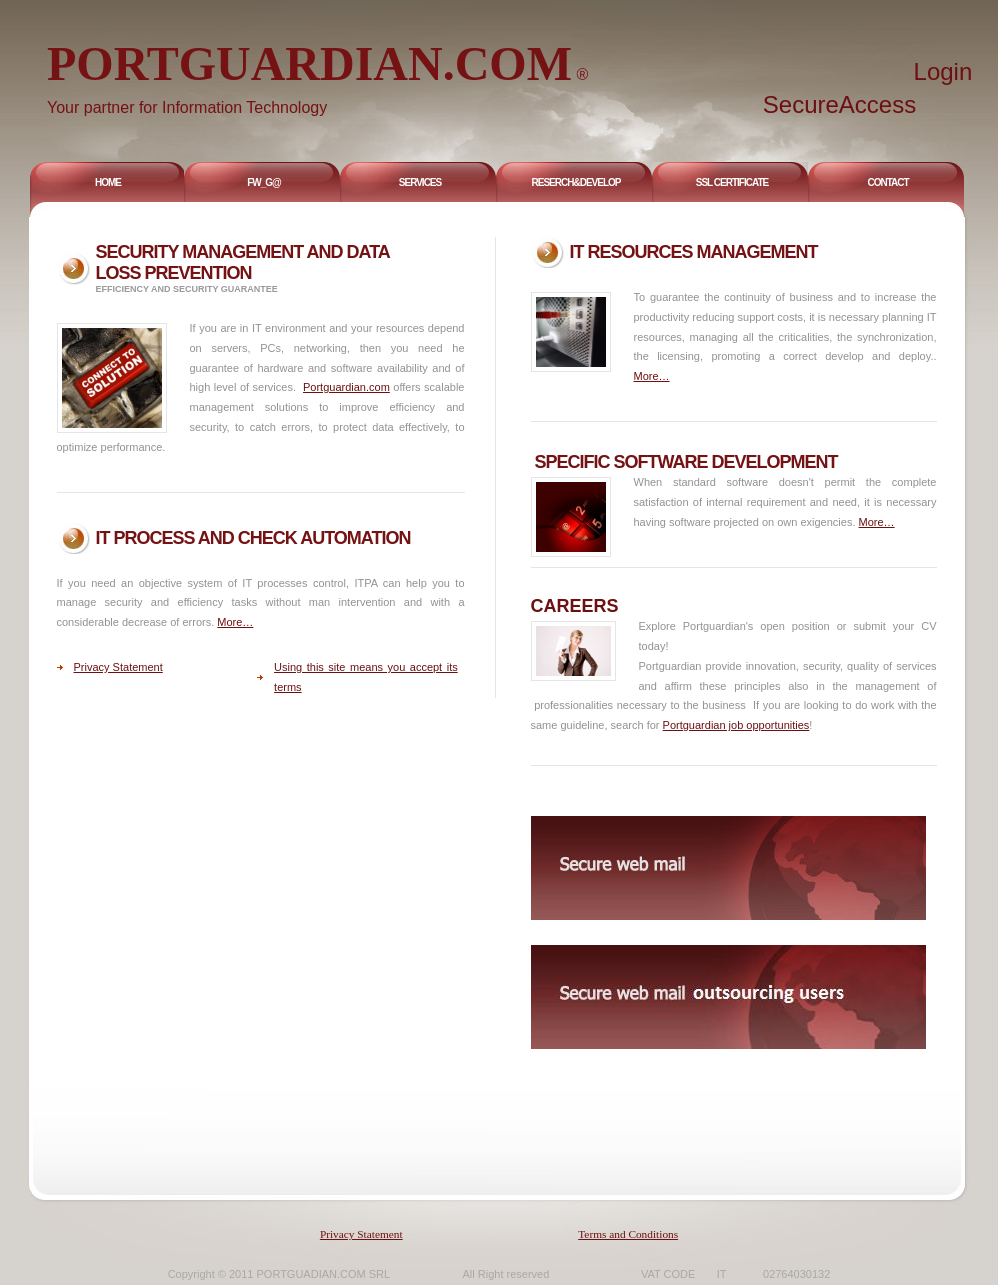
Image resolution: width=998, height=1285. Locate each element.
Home (108, 182)
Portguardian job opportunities (736, 725)
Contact (887, 182)
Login (943, 71)
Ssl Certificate (732, 182)
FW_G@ (264, 182)
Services (420, 182)
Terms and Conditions (628, 1234)
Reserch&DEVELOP (576, 182)
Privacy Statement (118, 667)
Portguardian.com (346, 387)
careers (575, 606)
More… (652, 376)
